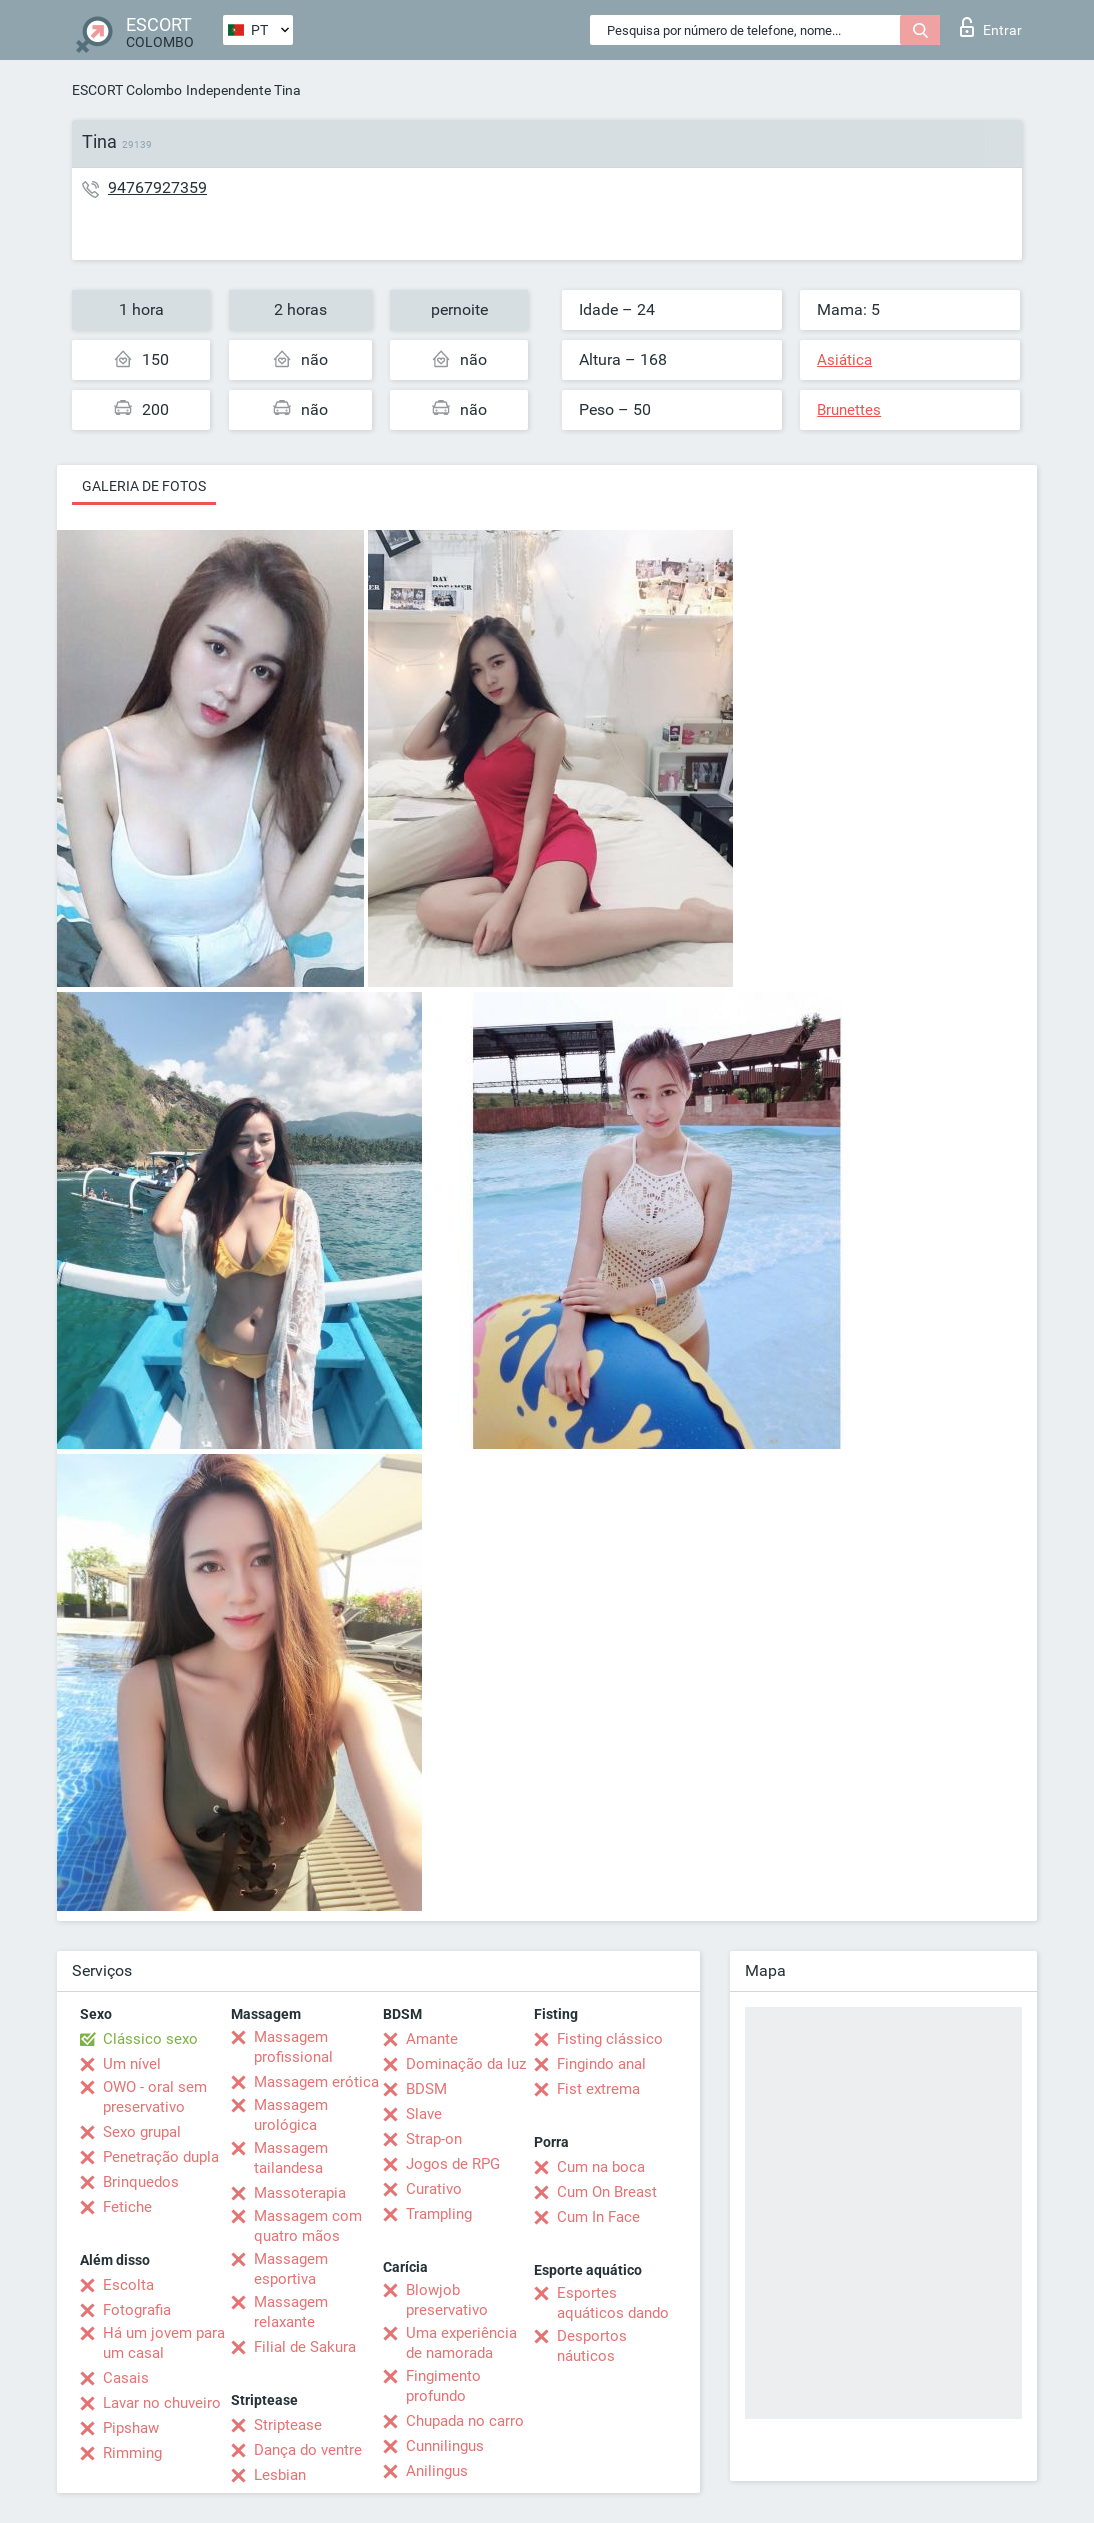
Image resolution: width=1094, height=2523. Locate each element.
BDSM (426, 2089)
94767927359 (157, 187)
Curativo (434, 2189)
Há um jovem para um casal (164, 2343)
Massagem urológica (291, 2115)
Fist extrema (598, 2089)
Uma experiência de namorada (461, 2343)
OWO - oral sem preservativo (155, 2097)
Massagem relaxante (291, 2312)
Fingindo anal (601, 2064)
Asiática (844, 360)
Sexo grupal (142, 2132)
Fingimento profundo (443, 2386)
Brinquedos (141, 2182)
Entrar (991, 27)
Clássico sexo (150, 2039)
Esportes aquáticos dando (613, 2303)
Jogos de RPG (453, 2164)
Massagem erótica (316, 2082)
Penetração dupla (161, 2157)
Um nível (132, 2064)
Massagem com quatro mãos (308, 2226)
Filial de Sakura (305, 2347)
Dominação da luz (466, 2064)
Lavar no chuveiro (162, 2403)
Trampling (439, 2214)
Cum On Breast (607, 2192)
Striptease (288, 2425)
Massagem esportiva (291, 2269)
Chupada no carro (465, 2421)
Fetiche (127, 2207)
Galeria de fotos (144, 486)
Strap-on (434, 2139)
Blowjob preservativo (447, 2300)
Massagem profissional (293, 2047)
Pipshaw (131, 2428)
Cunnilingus (445, 2446)
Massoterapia (300, 2193)
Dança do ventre (308, 2450)
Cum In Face (598, 2217)
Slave (424, 2114)
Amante (432, 2039)
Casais (126, 2378)
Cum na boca (601, 2167)
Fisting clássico (610, 2039)
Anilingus (437, 2471)
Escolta (128, 2285)
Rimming (132, 2453)
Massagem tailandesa (291, 2158)
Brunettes (849, 410)
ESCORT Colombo (127, 90)
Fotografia (137, 2310)
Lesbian (280, 2475)
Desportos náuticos (592, 2346)
